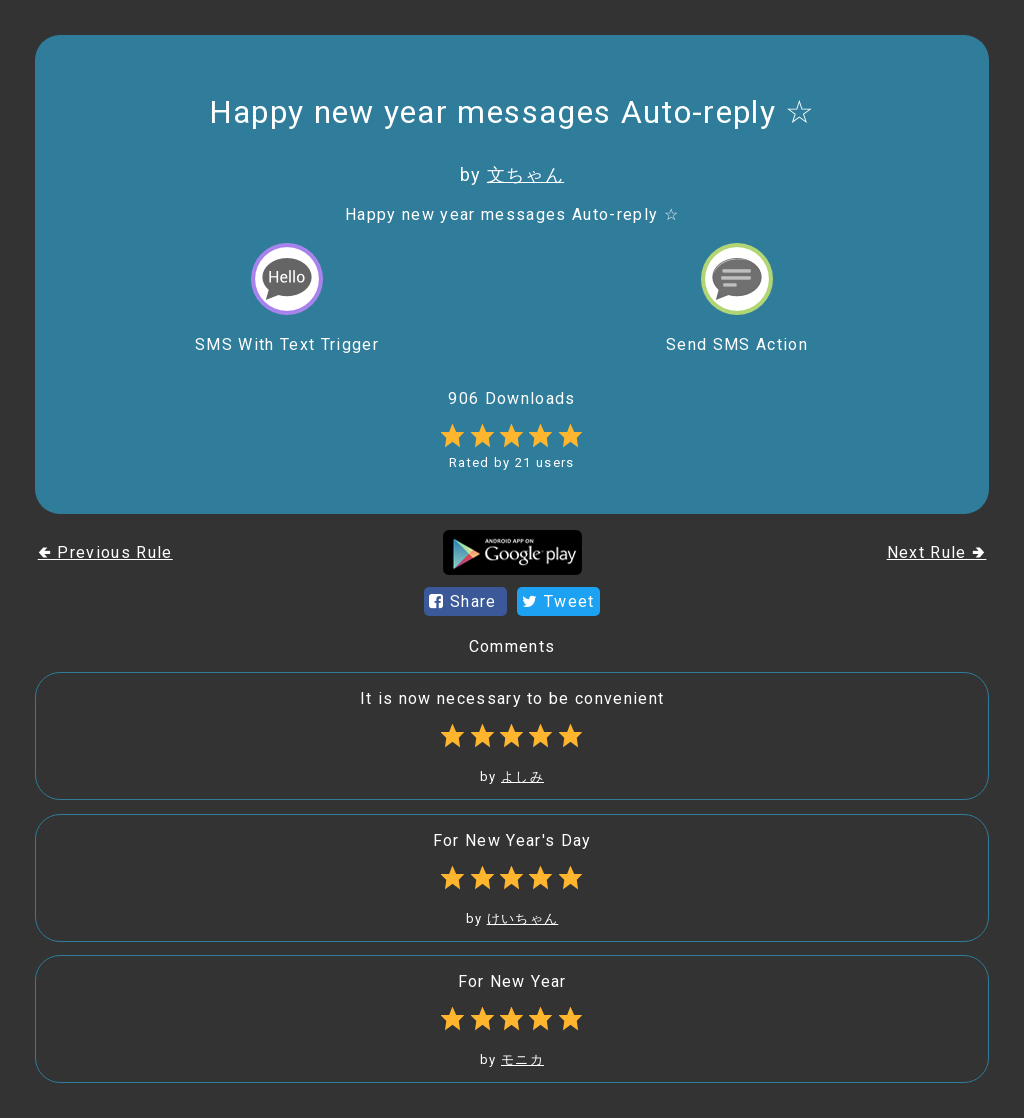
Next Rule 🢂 (937, 552)
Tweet (558, 601)
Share (465, 601)
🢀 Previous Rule (105, 552)
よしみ (522, 776)
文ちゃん (525, 174)
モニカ (522, 1059)
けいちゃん (523, 918)
